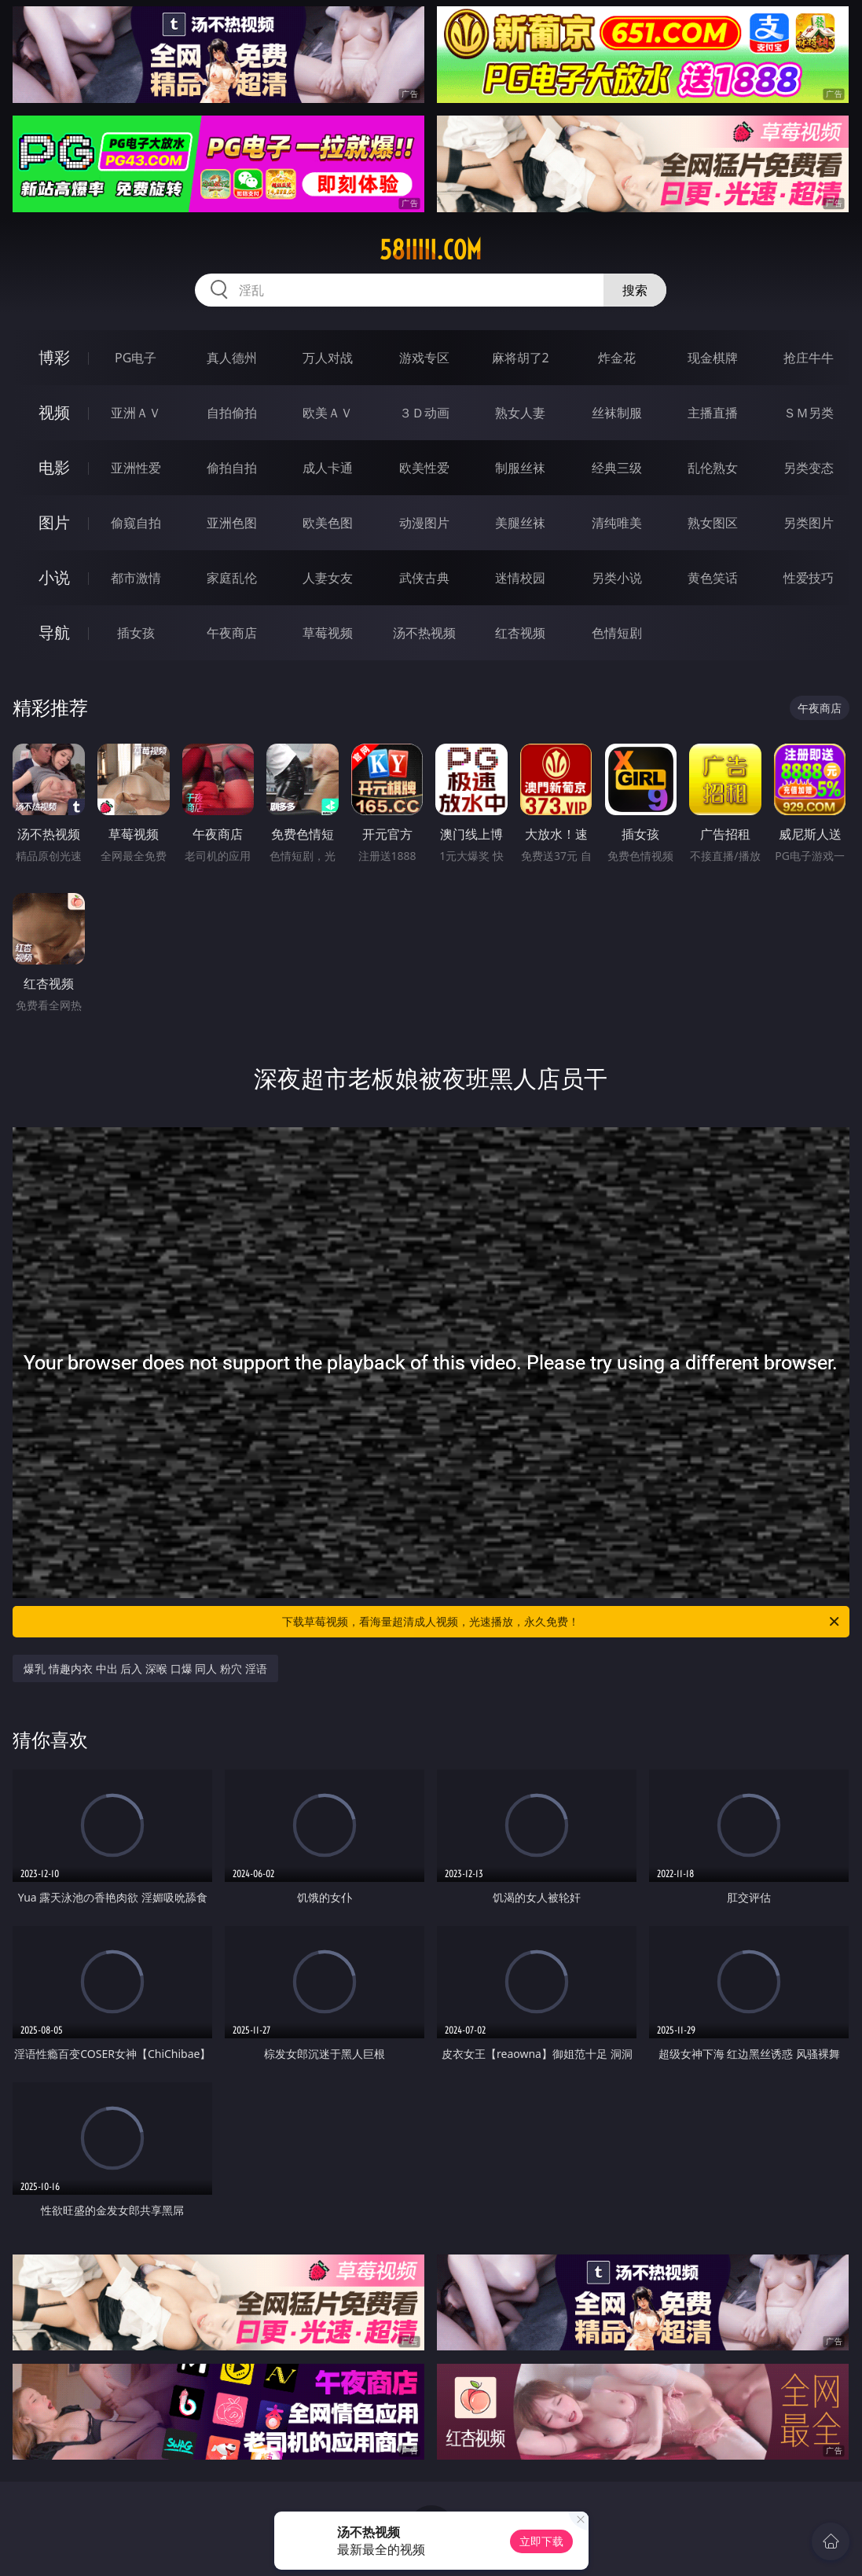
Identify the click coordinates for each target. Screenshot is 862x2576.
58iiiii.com (431, 250)
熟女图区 (713, 522)
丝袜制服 (617, 412)
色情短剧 (617, 632)
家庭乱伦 (232, 577)
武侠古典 (424, 577)
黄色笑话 (713, 577)
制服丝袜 (520, 467)
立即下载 (541, 2541)
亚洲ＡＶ (136, 412)
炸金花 (617, 357)
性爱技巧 (808, 577)
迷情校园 (520, 577)
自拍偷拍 (232, 412)
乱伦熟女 (713, 467)
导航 (54, 632)
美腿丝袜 (520, 522)
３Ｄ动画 (424, 412)
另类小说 (617, 577)
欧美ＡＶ (328, 412)
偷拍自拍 (232, 467)
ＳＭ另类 (808, 412)
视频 (54, 412)
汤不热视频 (424, 632)
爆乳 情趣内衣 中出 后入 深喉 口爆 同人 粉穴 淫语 (145, 1668)
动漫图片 (424, 522)
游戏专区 (424, 357)
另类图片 (808, 522)
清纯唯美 (617, 522)
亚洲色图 (232, 522)
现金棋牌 (713, 357)
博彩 (54, 357)
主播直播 (713, 412)
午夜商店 (232, 632)
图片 (54, 522)
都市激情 (136, 577)
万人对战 (328, 357)
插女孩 (136, 632)
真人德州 (232, 357)
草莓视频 (328, 632)
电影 (54, 467)
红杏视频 (520, 632)
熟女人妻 (520, 412)
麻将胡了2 (520, 357)
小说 (54, 577)
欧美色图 (328, 522)
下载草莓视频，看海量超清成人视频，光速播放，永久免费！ (561, 1621)
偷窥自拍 (136, 522)
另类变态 (808, 467)
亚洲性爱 (136, 467)
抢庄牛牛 (808, 357)
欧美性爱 (424, 467)
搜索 (634, 290)
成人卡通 (328, 467)
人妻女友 (328, 577)
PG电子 (135, 357)
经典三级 (617, 467)
